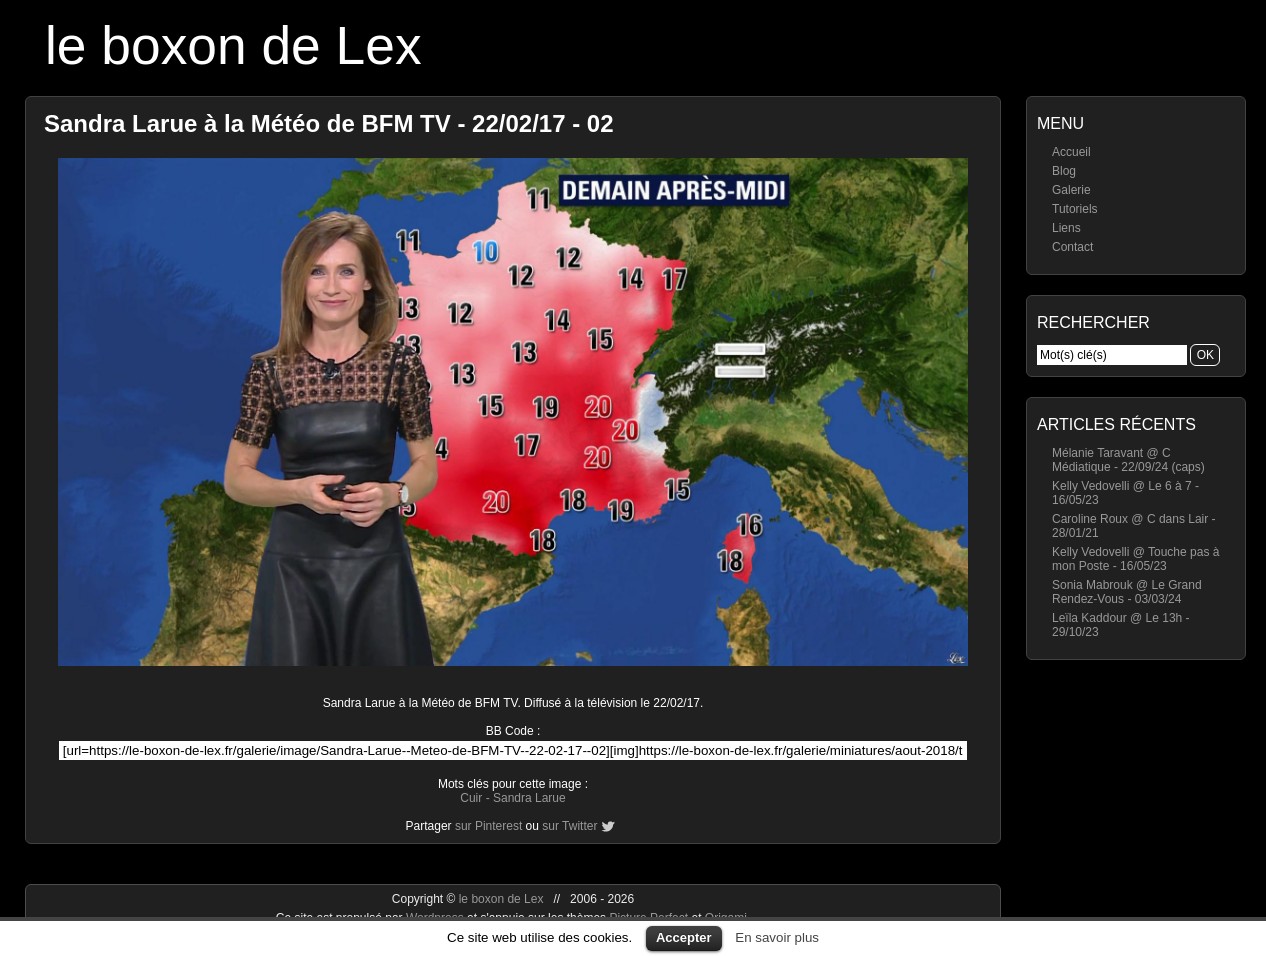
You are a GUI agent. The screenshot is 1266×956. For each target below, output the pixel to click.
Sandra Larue (529, 798)
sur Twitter (569, 826)
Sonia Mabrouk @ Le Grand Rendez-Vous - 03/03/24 (1127, 592)
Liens (1066, 228)
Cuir (471, 798)
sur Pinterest (488, 826)
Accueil (1071, 152)
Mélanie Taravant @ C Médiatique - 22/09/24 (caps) (1128, 460)
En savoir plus (777, 937)
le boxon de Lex (233, 45)
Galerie (1071, 190)
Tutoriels (1075, 209)
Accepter (684, 937)
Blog (1064, 171)
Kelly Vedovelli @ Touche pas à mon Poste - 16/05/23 (1135, 559)
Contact (1072, 247)
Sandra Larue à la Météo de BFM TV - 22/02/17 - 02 (329, 123)
